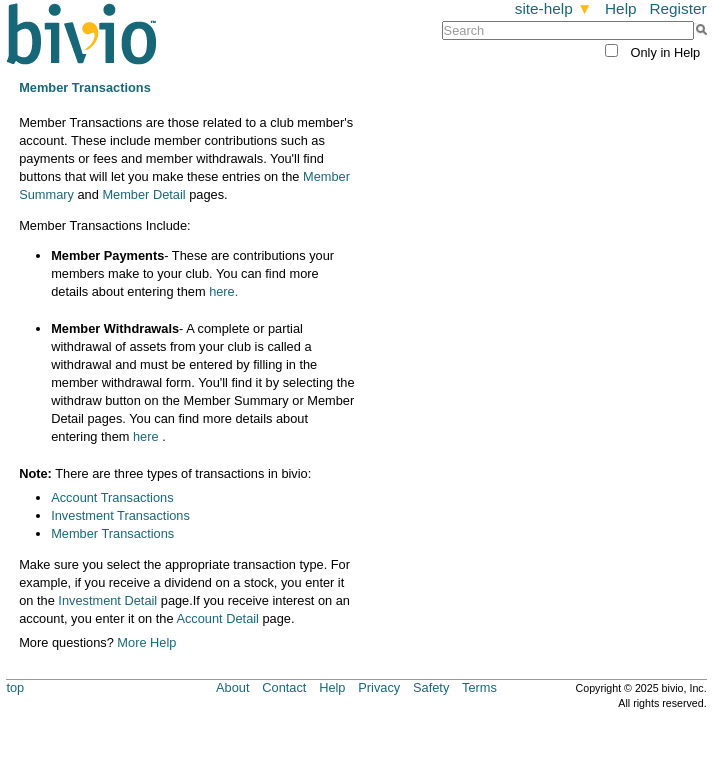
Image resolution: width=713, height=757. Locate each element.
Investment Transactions (120, 515)
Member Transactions (112, 533)
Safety (431, 687)
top (15, 687)
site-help (554, 8)
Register (677, 8)
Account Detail (217, 618)
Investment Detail (107, 600)
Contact (284, 687)
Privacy (379, 687)
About (232, 687)
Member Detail (143, 194)
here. (223, 291)
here (146, 436)
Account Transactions (112, 497)
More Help (146, 642)
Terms (479, 687)
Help (621, 8)
